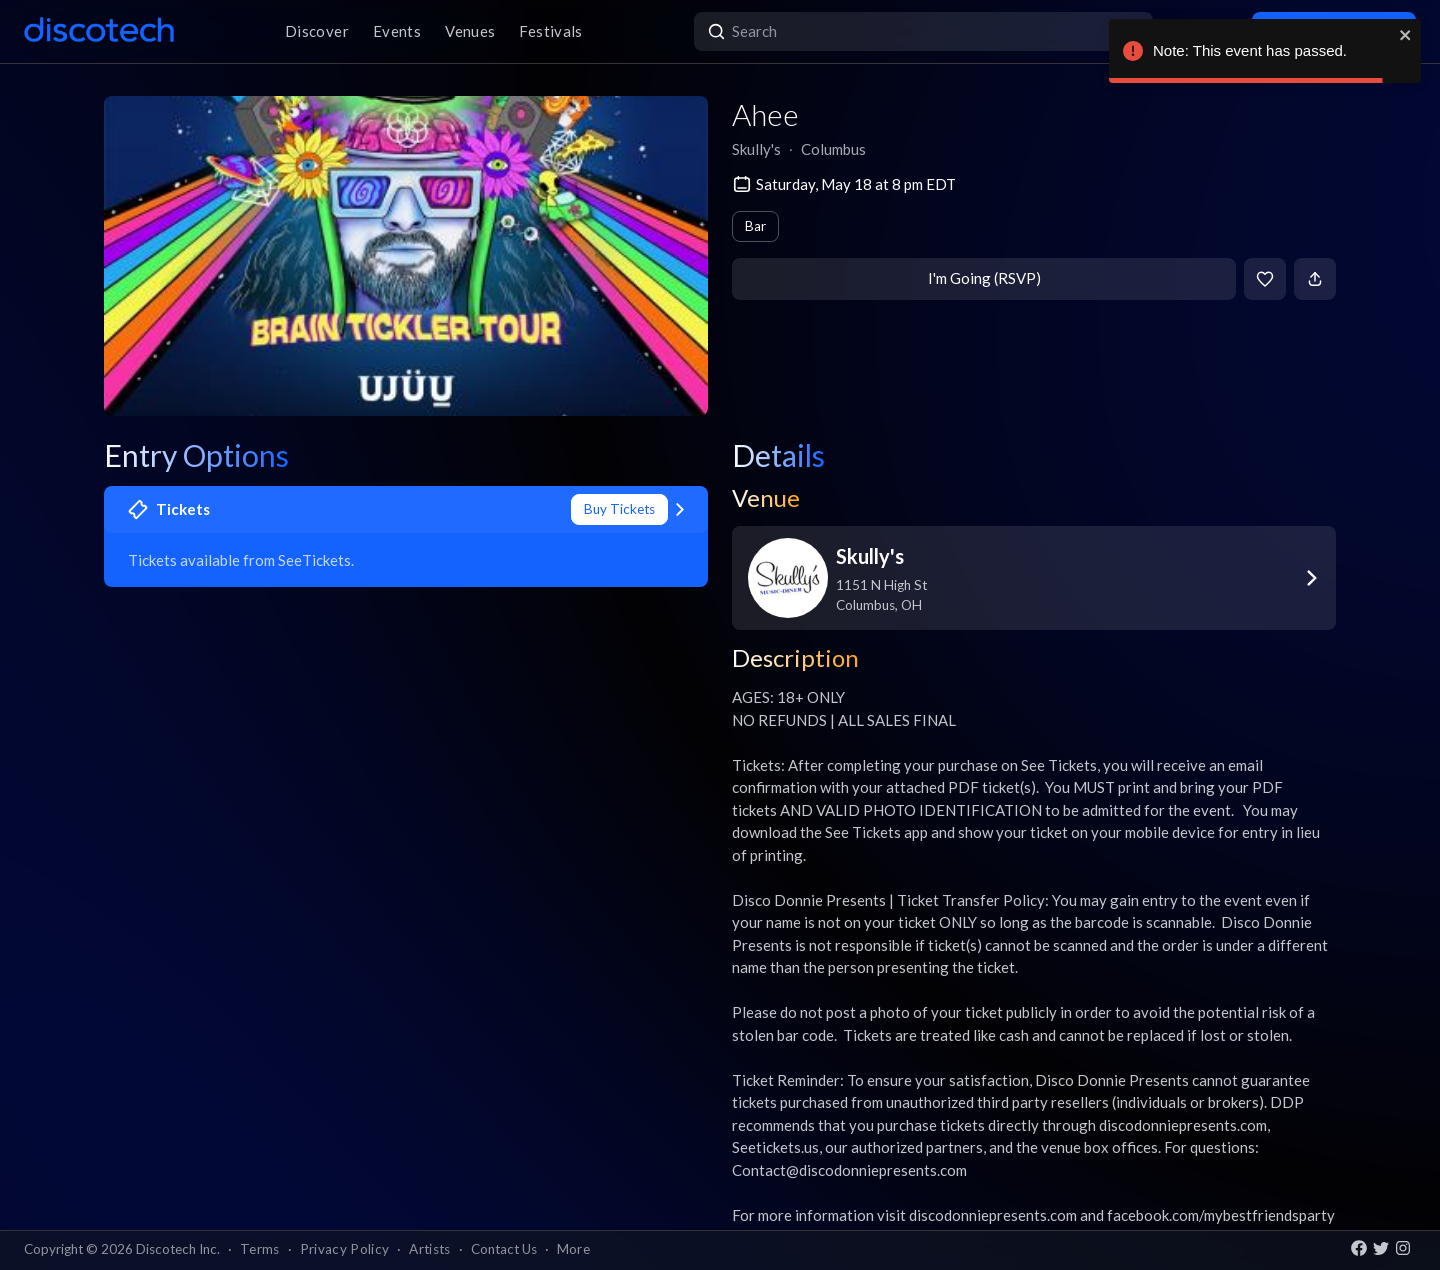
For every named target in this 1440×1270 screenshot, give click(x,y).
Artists (429, 1249)
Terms (260, 1249)
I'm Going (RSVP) (984, 278)
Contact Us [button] (504, 1249)
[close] (1406, 35)
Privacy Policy (345, 1249)
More (573, 1249)
